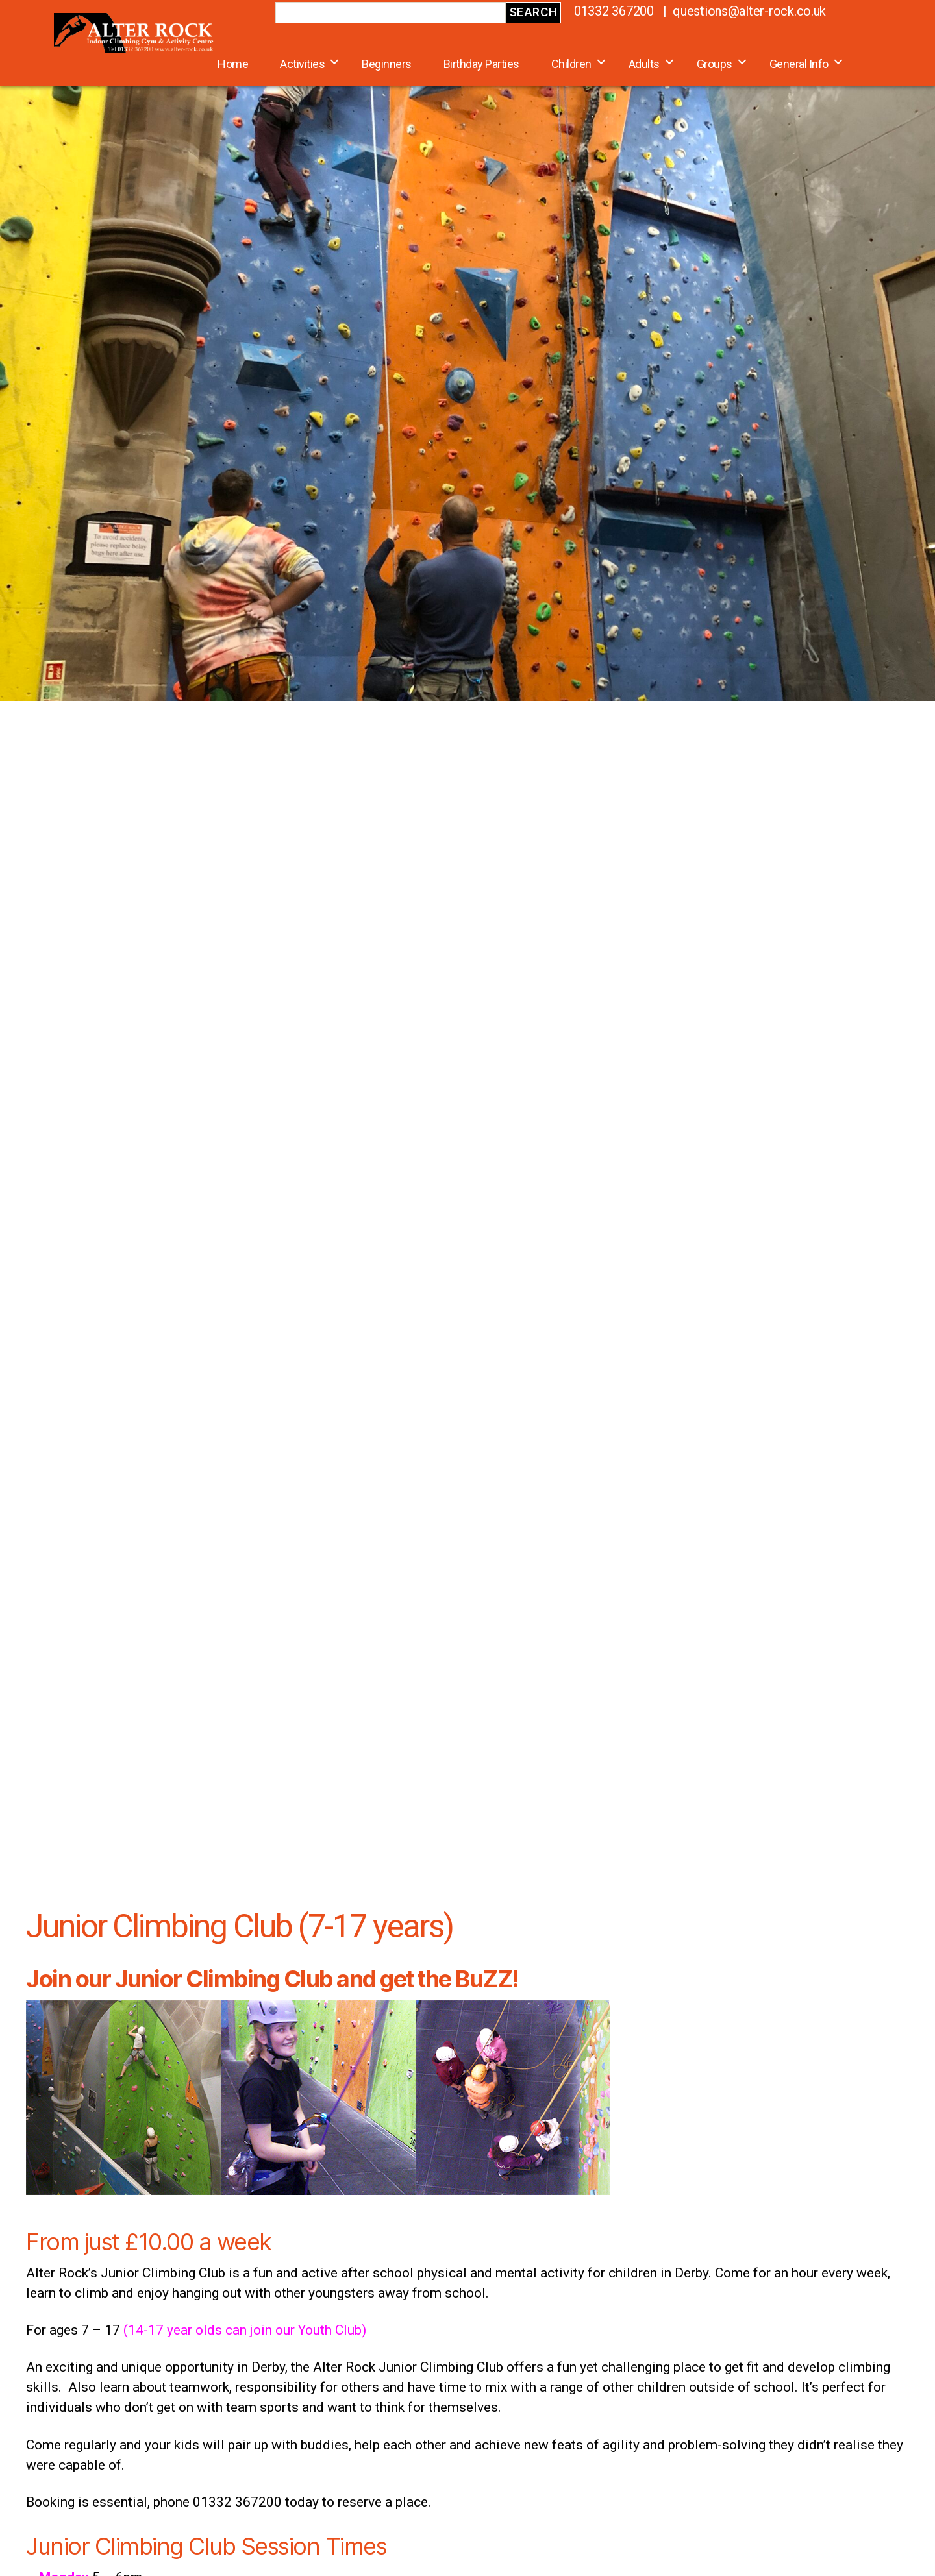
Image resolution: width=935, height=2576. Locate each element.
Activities (302, 64)
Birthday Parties (481, 64)
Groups (714, 64)
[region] (467, 350)
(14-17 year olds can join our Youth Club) (244, 2330)
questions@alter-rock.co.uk (749, 11)
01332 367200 (614, 11)
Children (571, 64)
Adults (644, 64)
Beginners (387, 64)
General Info (799, 64)
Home (233, 64)
